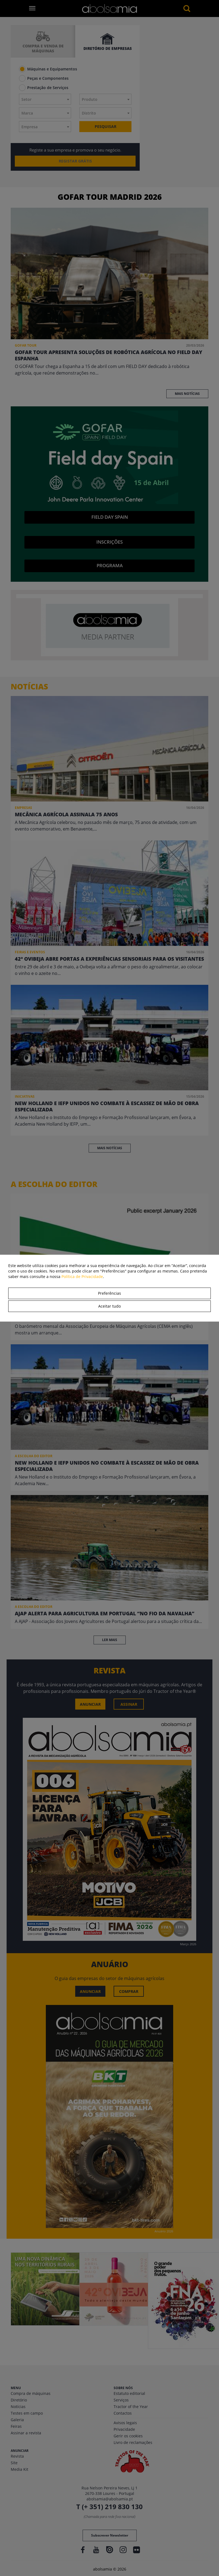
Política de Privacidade (82, 1276)
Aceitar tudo (109, 1306)
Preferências (109, 1293)
